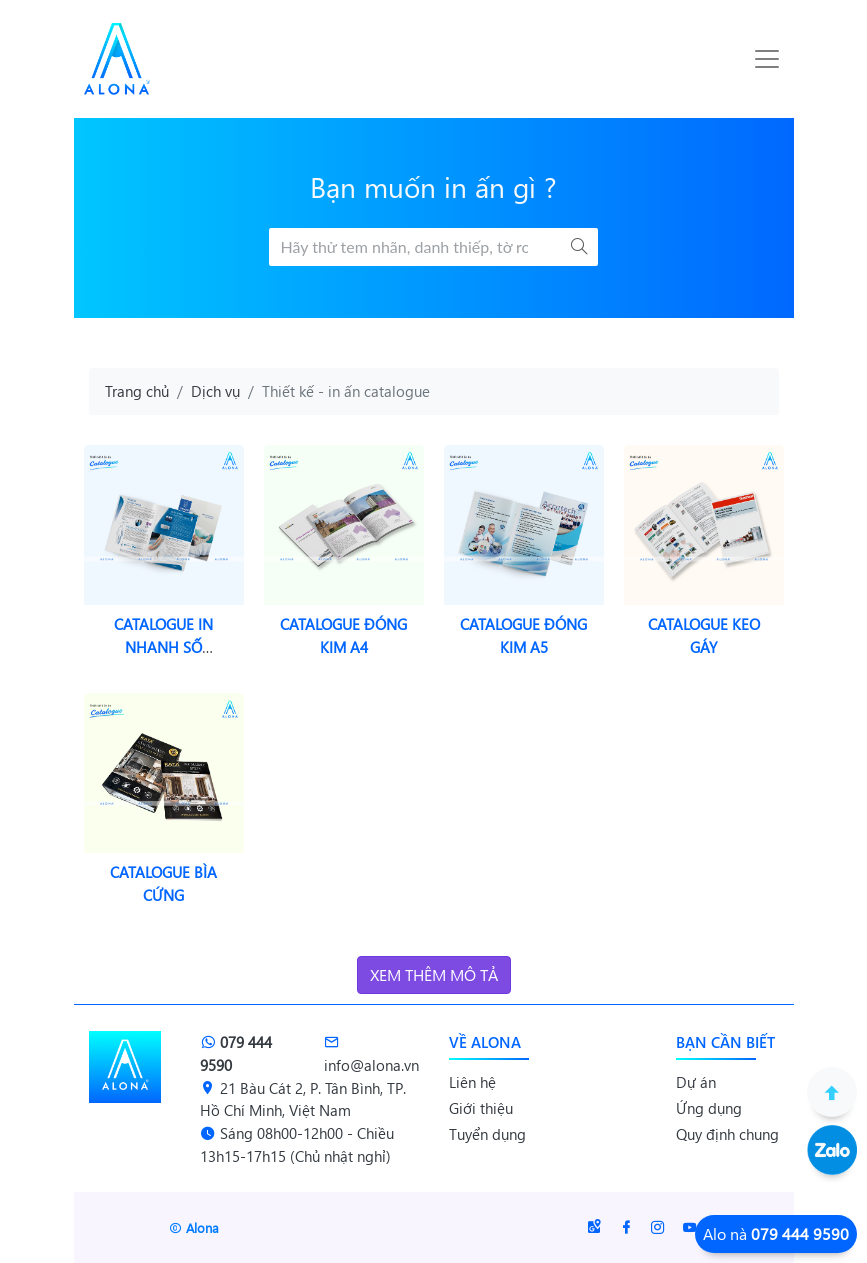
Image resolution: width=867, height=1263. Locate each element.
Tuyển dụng (487, 1134)
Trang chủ (137, 391)
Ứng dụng (709, 1108)
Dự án (696, 1082)
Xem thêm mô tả (434, 974)
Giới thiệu (481, 1108)
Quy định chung (727, 1134)
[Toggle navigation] (767, 59)
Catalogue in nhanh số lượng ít (163, 647)
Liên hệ (472, 1082)
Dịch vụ (215, 391)
